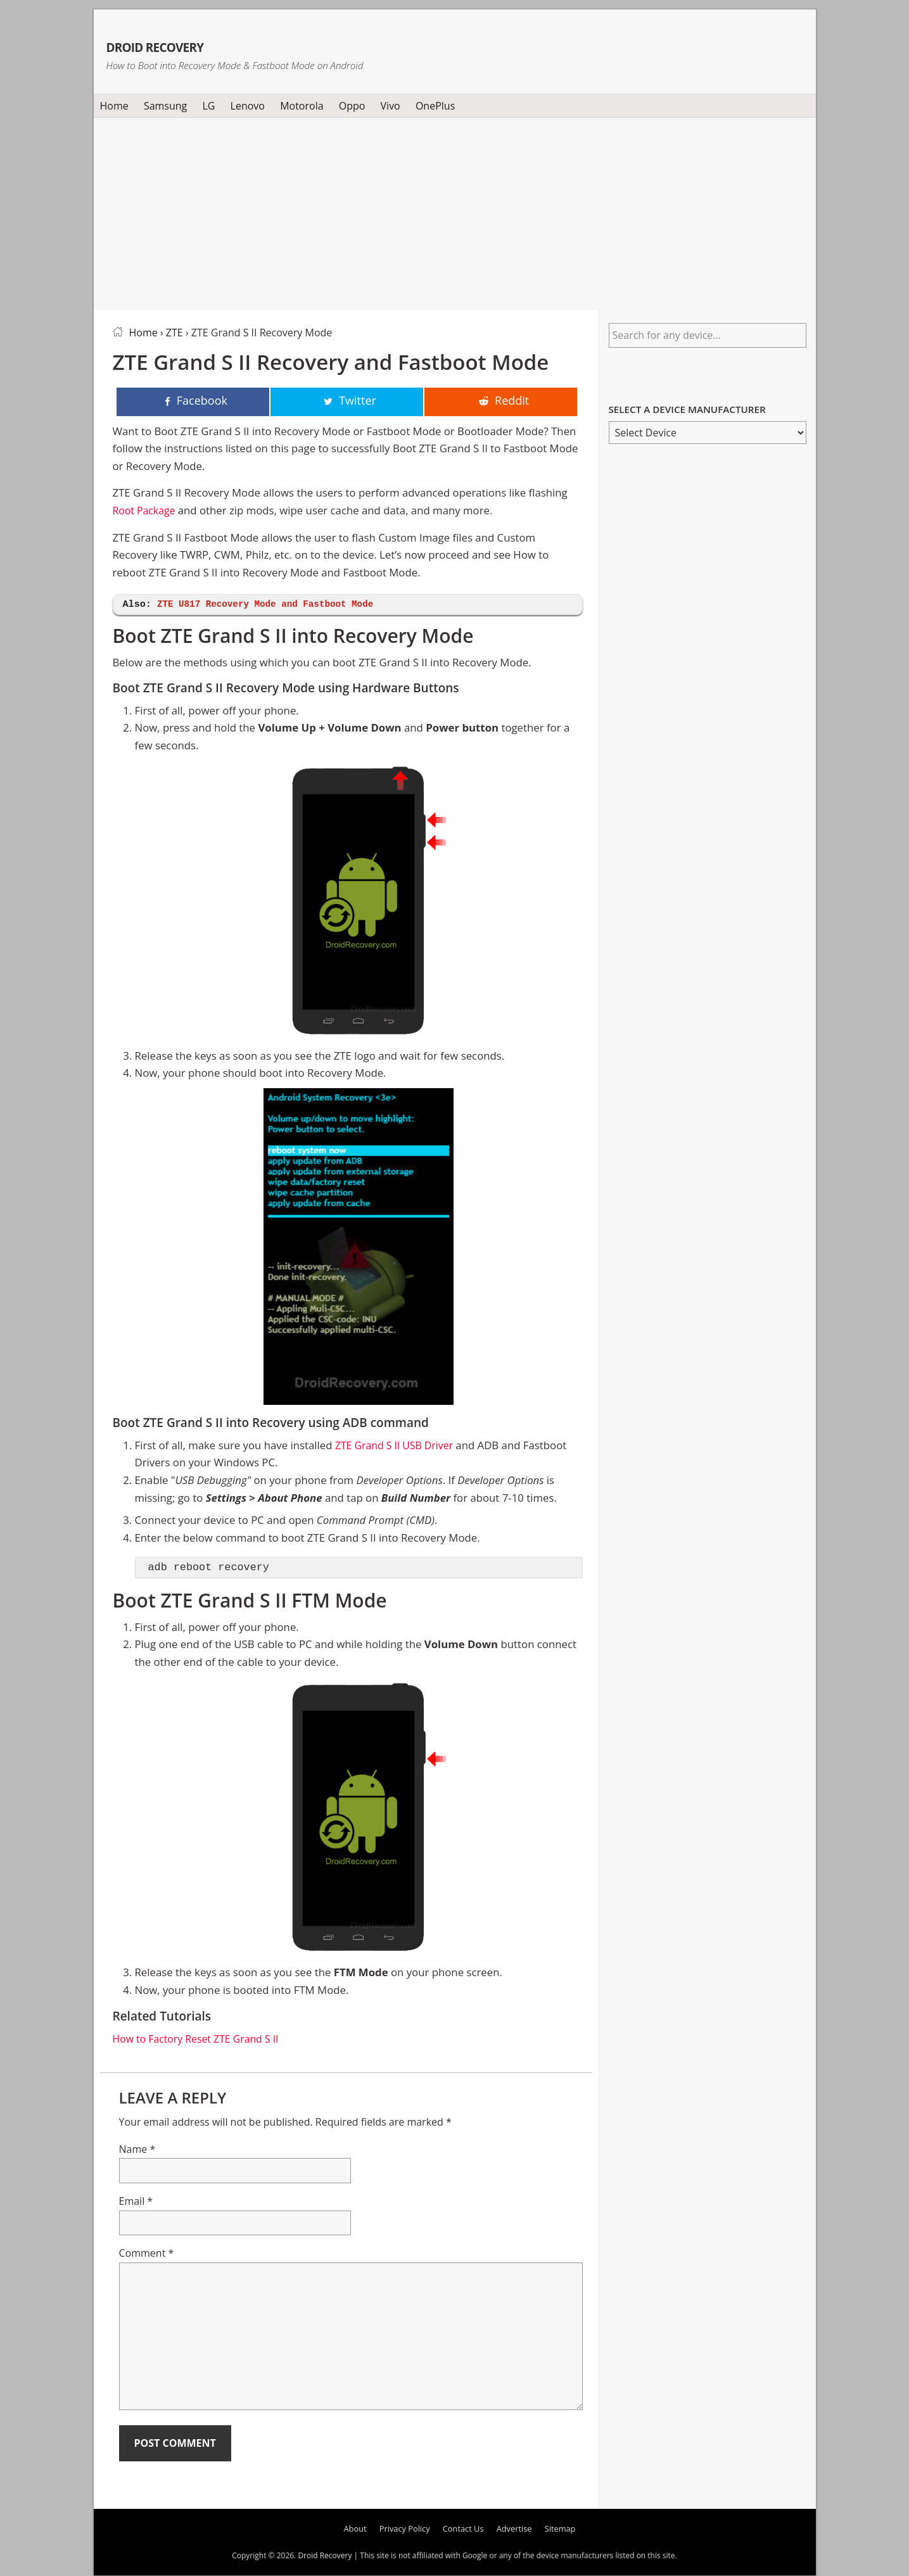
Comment (146, 2254)
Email (136, 2202)
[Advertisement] (455, 211)
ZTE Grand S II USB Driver (398, 1445)
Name (137, 2150)
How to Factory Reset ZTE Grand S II (201, 2039)
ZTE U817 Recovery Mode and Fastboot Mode (272, 605)
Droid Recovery (203, 43)
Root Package (146, 511)
